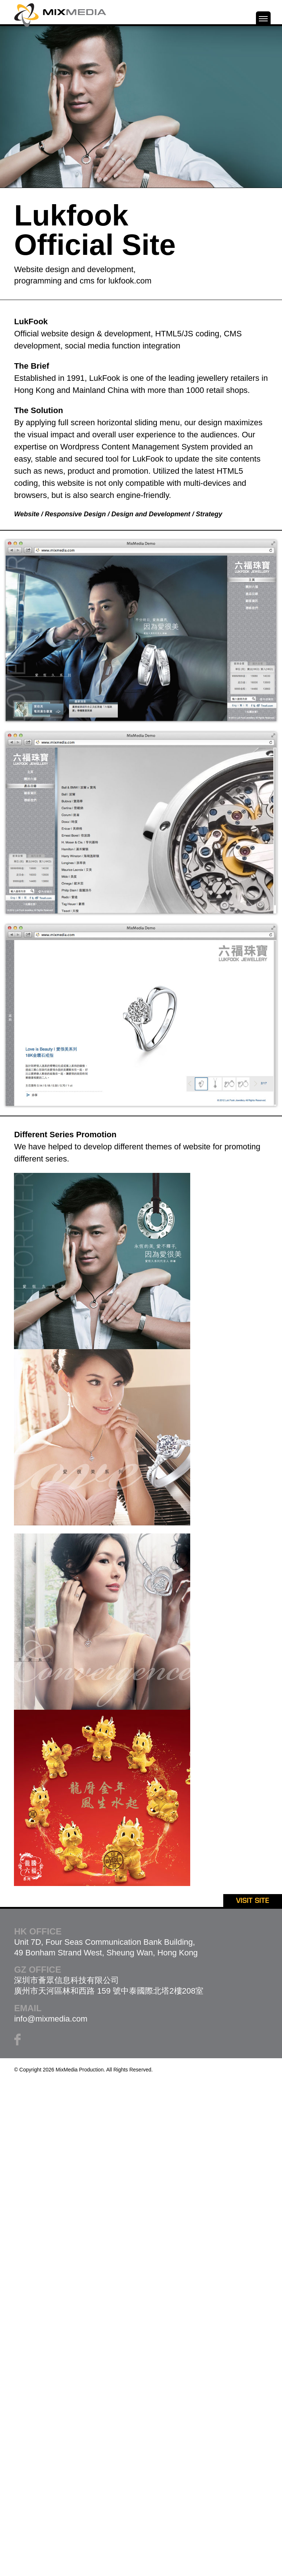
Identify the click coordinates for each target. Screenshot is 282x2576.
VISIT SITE (252, 1901)
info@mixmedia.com (50, 2018)
